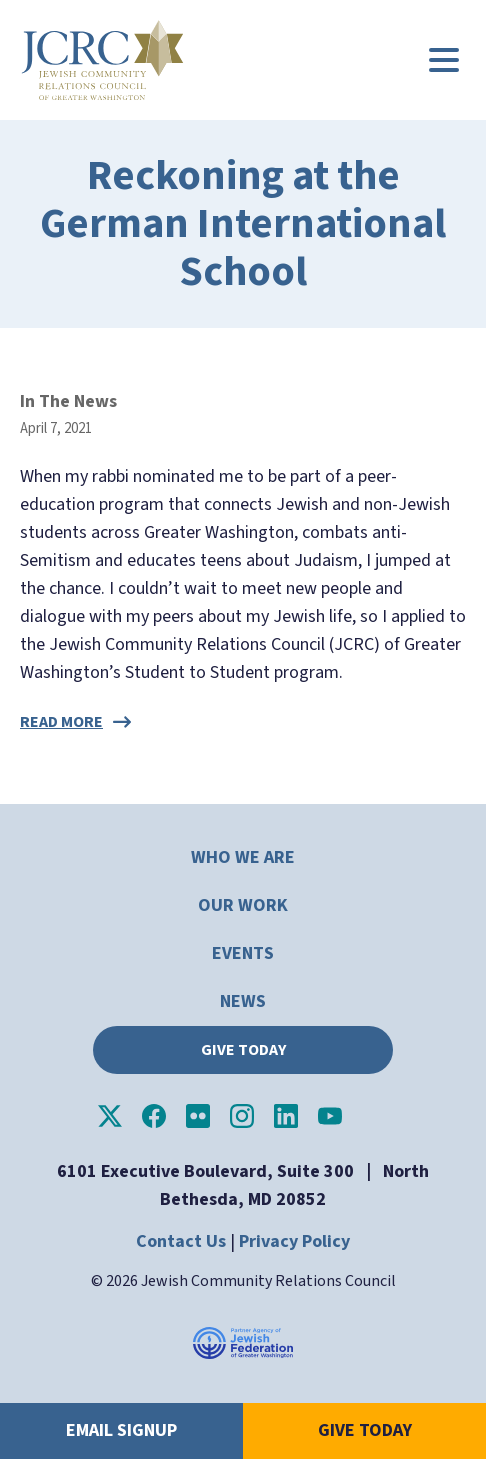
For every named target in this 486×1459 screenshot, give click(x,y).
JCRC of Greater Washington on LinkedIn (286, 1116)
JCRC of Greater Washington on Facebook (154, 1116)
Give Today (243, 1050)
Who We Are (243, 857)
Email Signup (121, 1430)
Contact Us (181, 1241)
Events (243, 953)
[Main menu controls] (444, 60)
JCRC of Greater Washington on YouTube (330, 1116)
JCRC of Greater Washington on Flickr (198, 1116)
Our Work (243, 905)
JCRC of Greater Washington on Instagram (242, 1116)
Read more (61, 722)
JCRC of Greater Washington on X (110, 1116)
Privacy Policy (294, 1241)
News (243, 1001)
